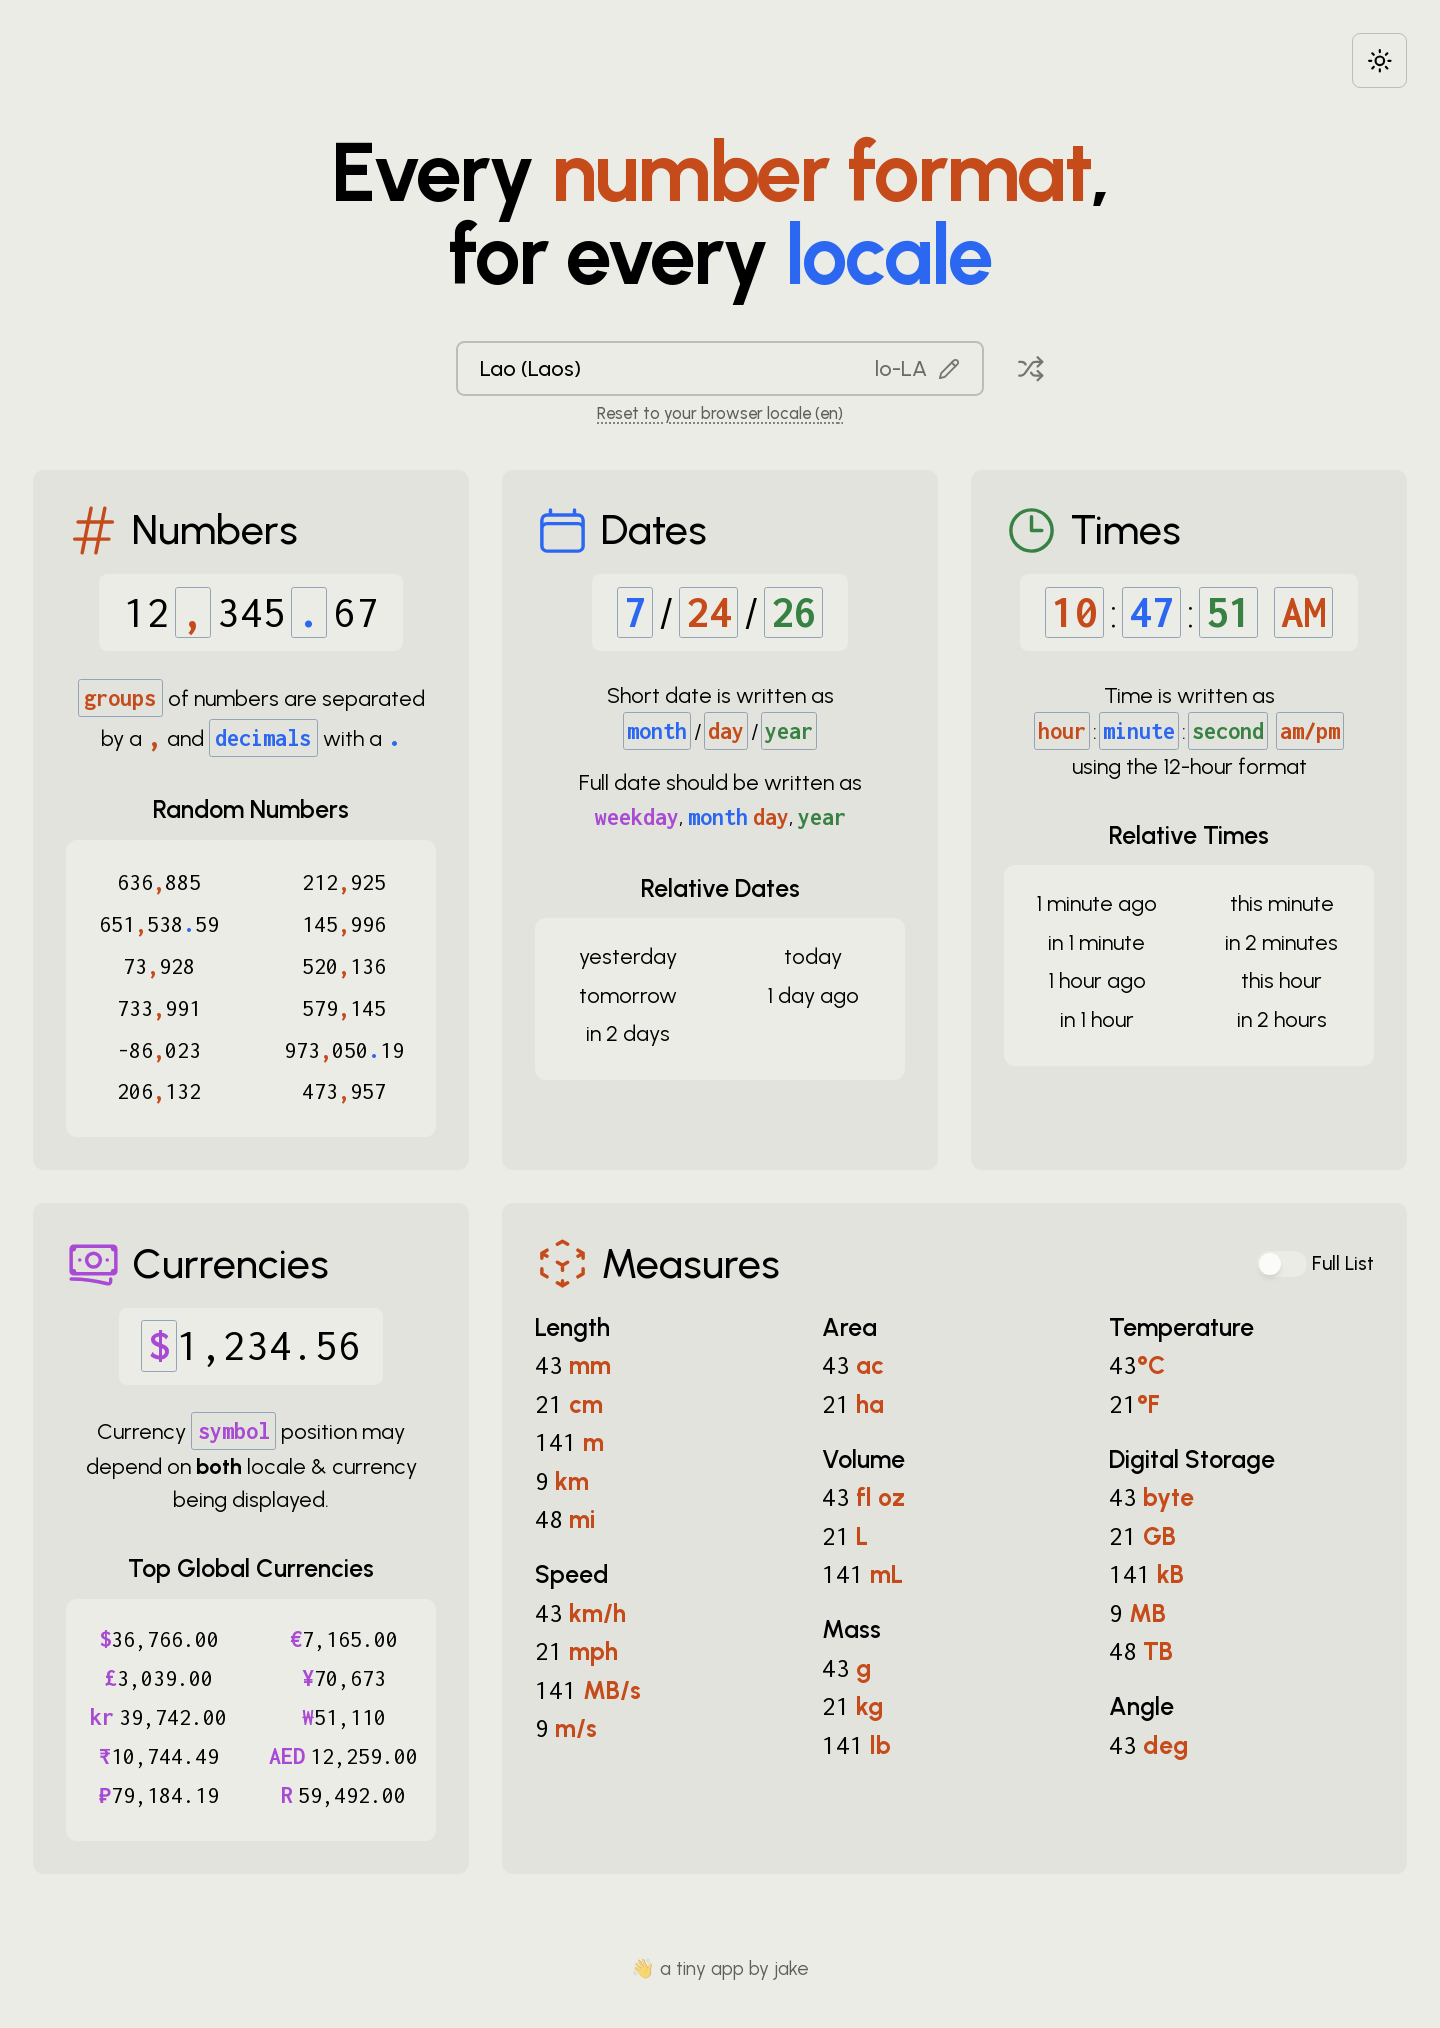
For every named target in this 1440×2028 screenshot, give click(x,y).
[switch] (1282, 1264)
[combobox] (720, 368)
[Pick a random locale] (1031, 368)
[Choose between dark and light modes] (1379, 60)
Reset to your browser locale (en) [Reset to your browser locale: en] (720, 413)
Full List (1343, 1263)
